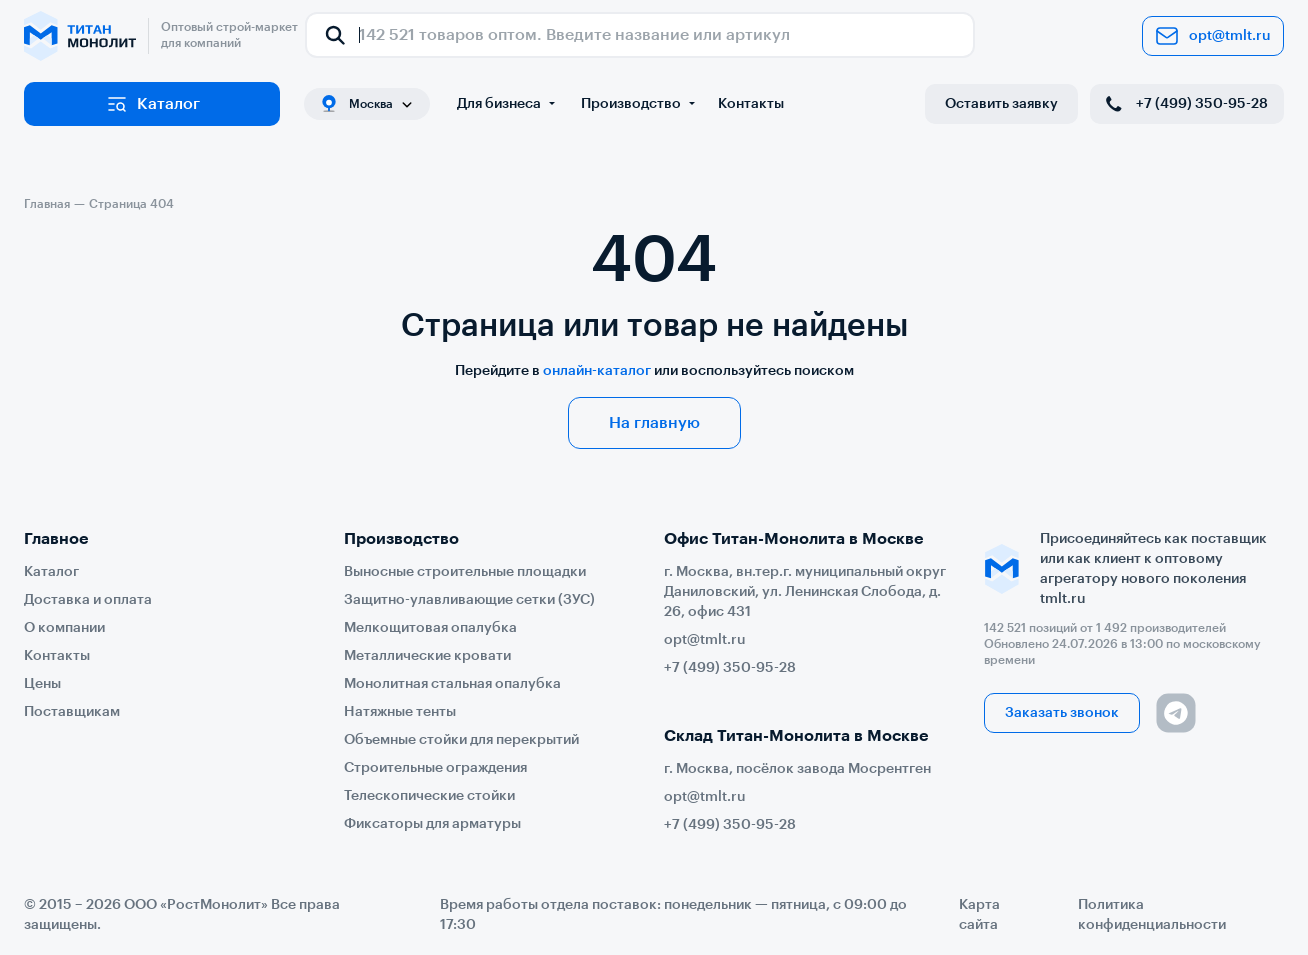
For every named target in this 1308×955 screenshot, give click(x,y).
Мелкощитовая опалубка (430, 628)
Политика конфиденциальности (1152, 915)
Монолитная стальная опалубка (452, 684)
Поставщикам (72, 712)
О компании (64, 628)
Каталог (152, 104)
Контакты (751, 104)
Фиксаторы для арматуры (432, 824)
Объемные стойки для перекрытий (461, 740)
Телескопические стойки (429, 796)
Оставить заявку (1001, 104)
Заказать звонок (1062, 713)
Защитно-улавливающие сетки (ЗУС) (469, 600)
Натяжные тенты (400, 712)
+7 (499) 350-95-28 (1185, 104)
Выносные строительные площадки (465, 572)
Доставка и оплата (88, 600)
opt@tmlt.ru (1213, 36)
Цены (42, 684)
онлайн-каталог (597, 371)
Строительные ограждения (435, 768)
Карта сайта (979, 915)
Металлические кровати (427, 656)
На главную (654, 423)
